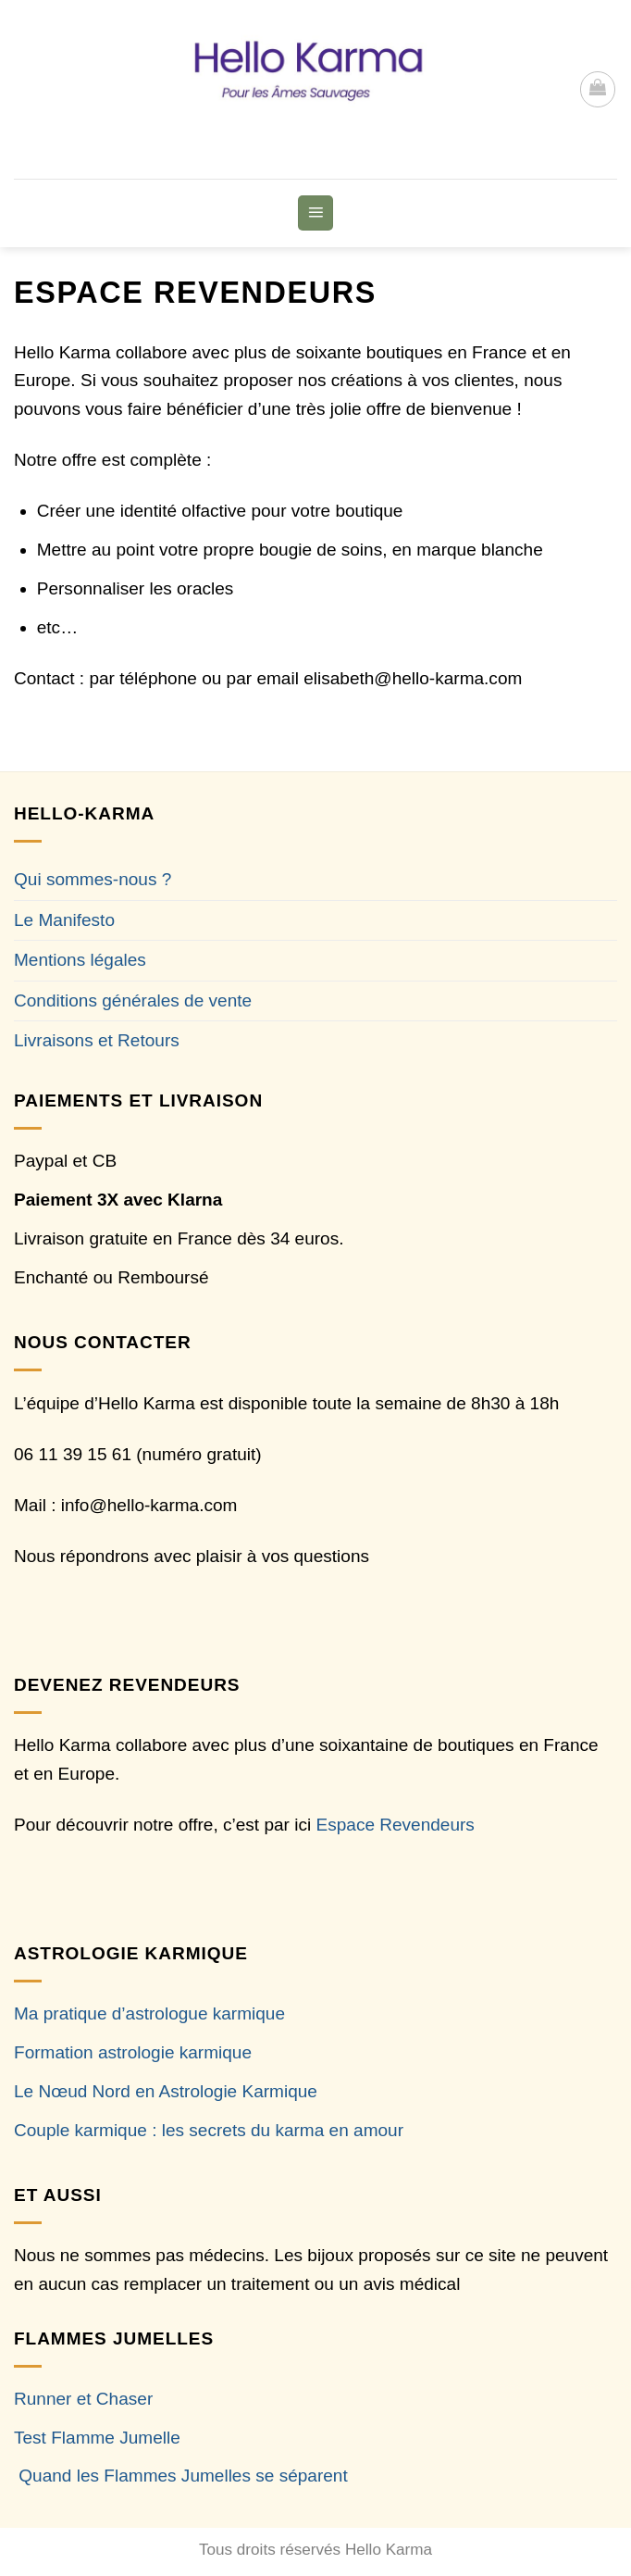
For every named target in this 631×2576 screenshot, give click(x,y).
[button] (597, 88)
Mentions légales (80, 959)
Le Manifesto (64, 920)
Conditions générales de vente (133, 1000)
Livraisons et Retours (96, 1040)
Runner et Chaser (83, 2398)
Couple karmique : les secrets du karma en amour (208, 2130)
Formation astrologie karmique (133, 2052)
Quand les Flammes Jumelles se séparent (183, 2475)
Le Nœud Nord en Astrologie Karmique (165, 2091)
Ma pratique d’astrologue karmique (149, 2013)
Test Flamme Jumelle (97, 2437)
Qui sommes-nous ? (92, 879)
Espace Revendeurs (395, 1824)
